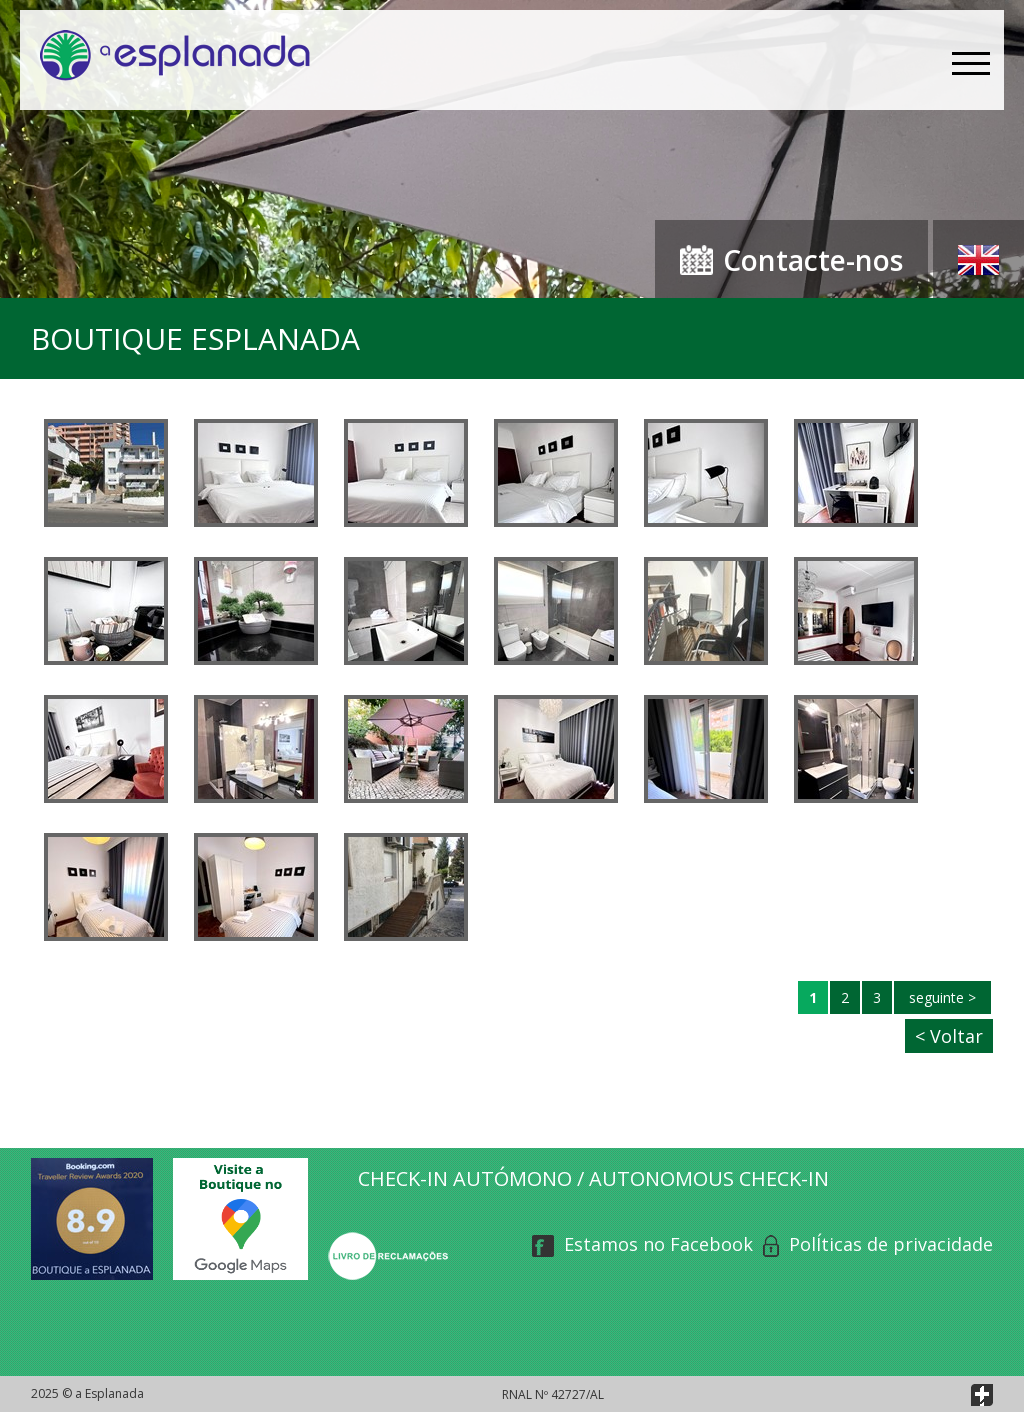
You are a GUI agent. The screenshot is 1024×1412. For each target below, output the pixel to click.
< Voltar (949, 1036)
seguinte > (942, 997)
